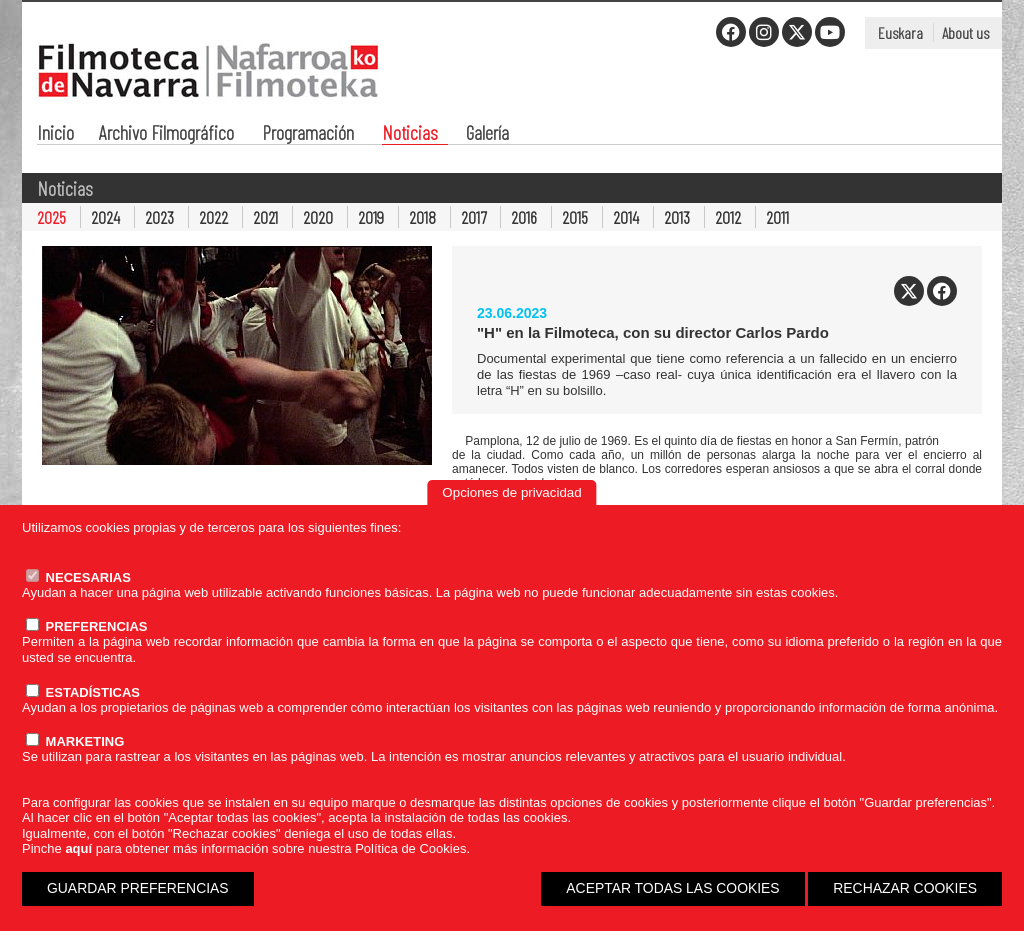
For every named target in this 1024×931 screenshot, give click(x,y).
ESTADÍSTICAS (83, 692)
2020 (318, 217)
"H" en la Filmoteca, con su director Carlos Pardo (653, 332)
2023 (159, 217)
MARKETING (75, 741)
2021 (265, 217)
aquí (78, 848)
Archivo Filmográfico (166, 134)
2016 (524, 217)
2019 (371, 217)
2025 (51, 217)
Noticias (410, 134)
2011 (777, 217)
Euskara (900, 32)
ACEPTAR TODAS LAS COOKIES (672, 888)
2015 (575, 217)
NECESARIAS (78, 577)
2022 (213, 217)
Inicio (55, 134)
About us (965, 32)
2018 (422, 217)
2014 (626, 217)
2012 (728, 217)
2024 (105, 217)
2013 (677, 217)
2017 (473, 217)
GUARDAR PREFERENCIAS (138, 888)
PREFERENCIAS (86, 626)
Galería (487, 134)
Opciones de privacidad (511, 492)
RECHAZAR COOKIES (905, 888)
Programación (308, 134)
